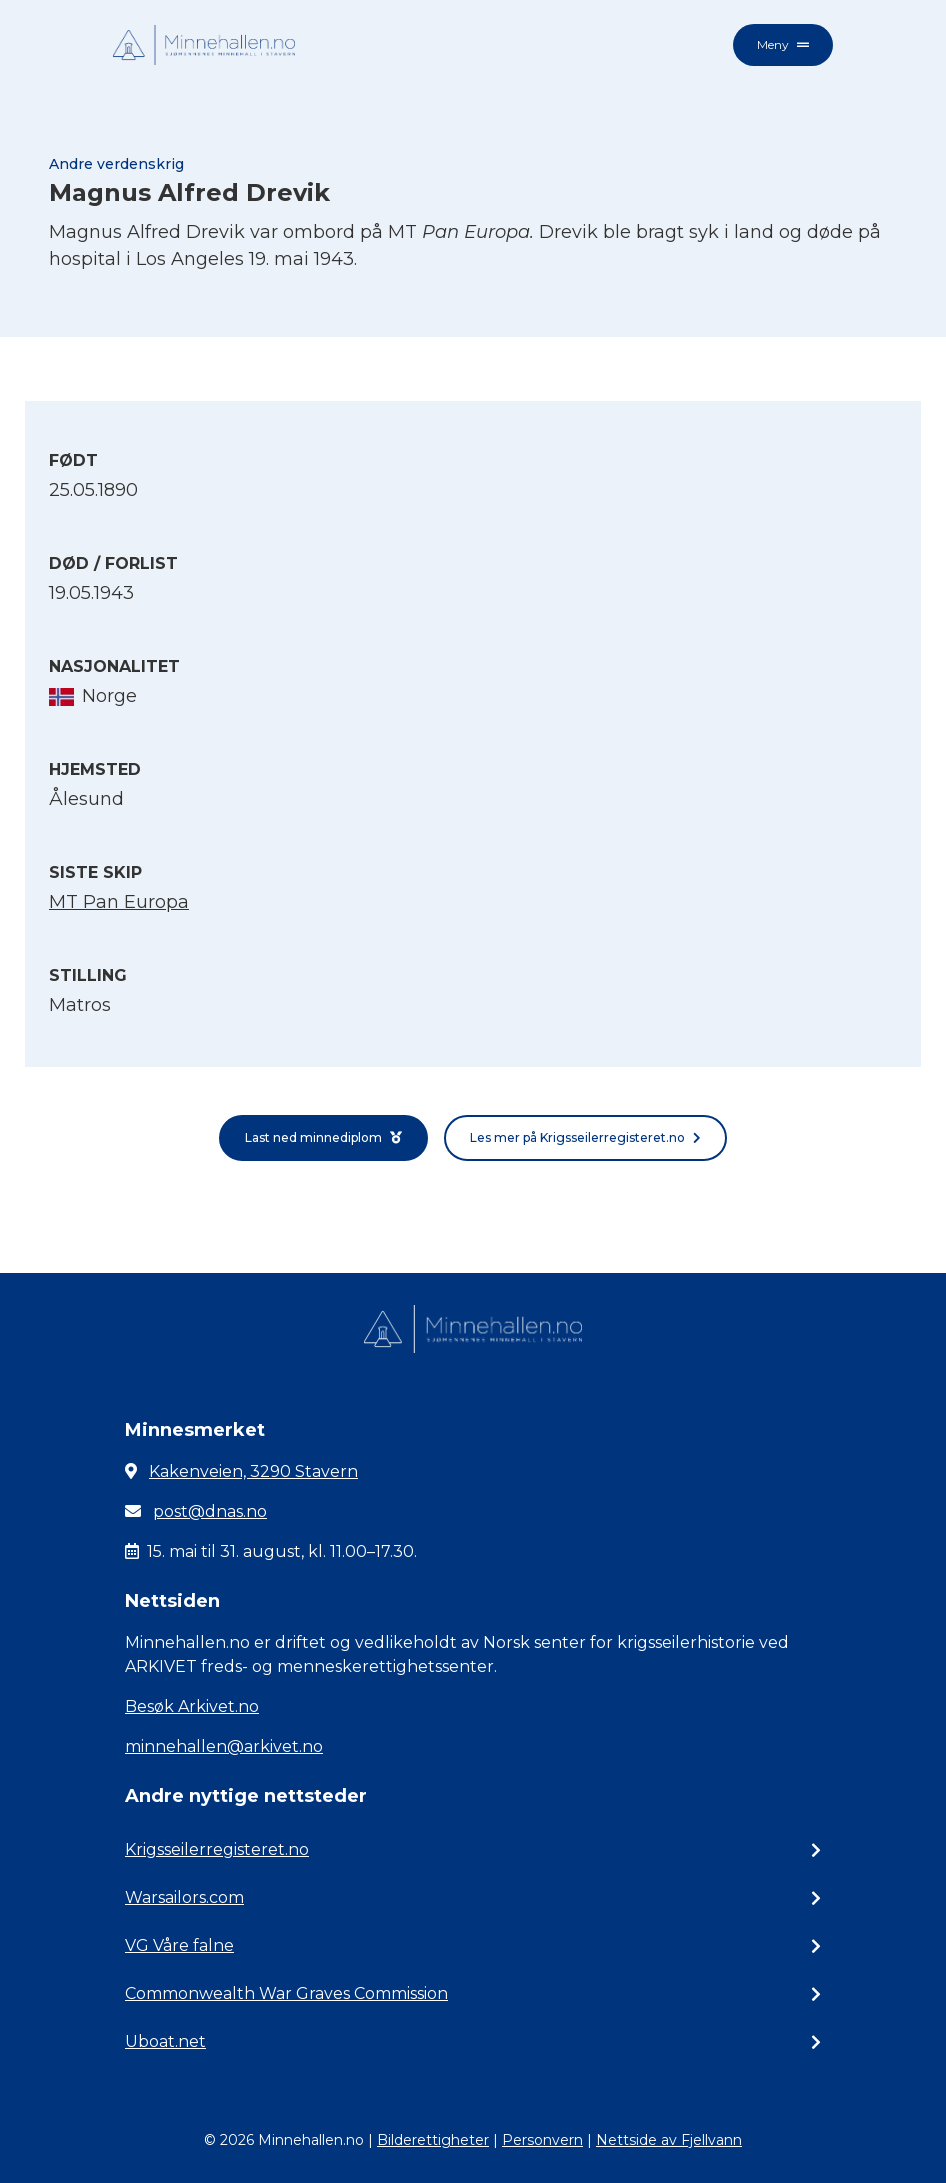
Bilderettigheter (433, 2140)
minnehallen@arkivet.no (224, 1746)
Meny (783, 44)
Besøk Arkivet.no (192, 1706)
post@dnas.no (210, 1511)
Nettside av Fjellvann (669, 2140)
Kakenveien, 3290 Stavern (253, 1471)
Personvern (542, 2140)
